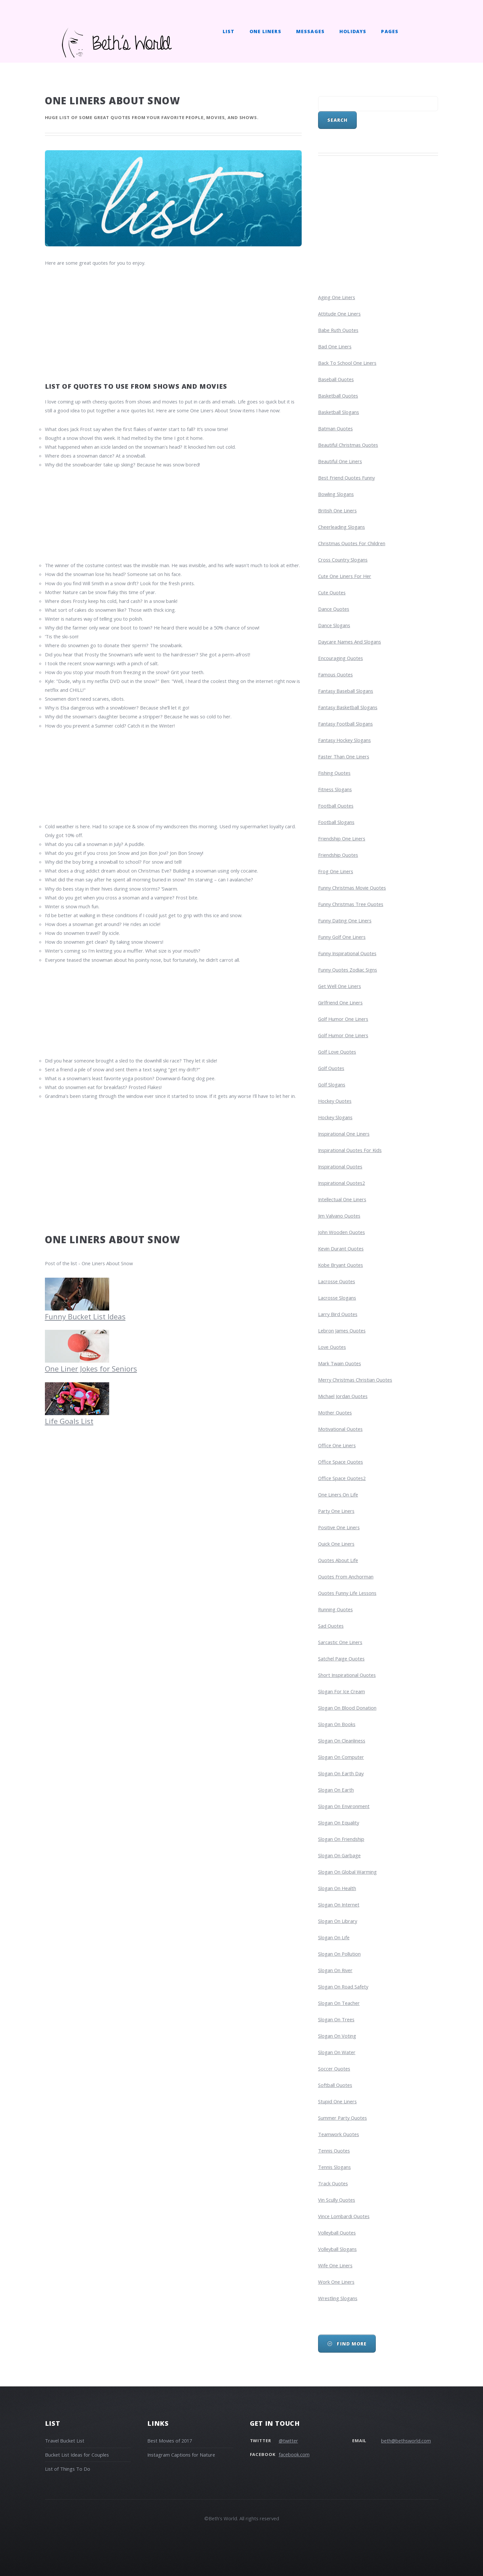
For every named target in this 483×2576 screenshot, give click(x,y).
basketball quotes (338, 395)
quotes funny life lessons (347, 1593)
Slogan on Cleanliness (341, 1740)
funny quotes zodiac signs (347, 969)
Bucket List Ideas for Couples (77, 2454)
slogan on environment (344, 1806)
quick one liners (336, 1543)
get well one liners (339, 986)
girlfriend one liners (340, 1002)
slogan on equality (338, 1822)
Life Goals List (77, 1416)
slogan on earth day (341, 1773)
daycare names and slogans (349, 641)
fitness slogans (335, 789)
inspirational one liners (344, 1133)
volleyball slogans (337, 2249)
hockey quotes (335, 1101)
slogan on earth (336, 1789)
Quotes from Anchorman (345, 1576)
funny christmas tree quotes (350, 904)
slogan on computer (341, 1757)
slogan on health (337, 1888)
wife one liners (335, 2265)
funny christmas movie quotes (352, 887)
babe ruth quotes (338, 330)
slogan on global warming (347, 1871)
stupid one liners (337, 2101)
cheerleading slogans (341, 527)
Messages (310, 31)
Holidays (352, 31)
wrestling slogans (337, 2298)
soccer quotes (334, 2068)
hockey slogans (335, 1117)
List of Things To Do (67, 2468)
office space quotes (340, 1461)
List (228, 31)
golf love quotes (337, 1051)
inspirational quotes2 (341, 1183)
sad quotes (331, 1625)
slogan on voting (337, 2035)
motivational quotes (340, 1429)
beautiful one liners (340, 461)
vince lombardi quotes (344, 2216)
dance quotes (333, 609)
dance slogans (334, 625)
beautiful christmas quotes (348, 445)
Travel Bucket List (64, 2440)
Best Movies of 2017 (169, 2440)
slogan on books (336, 1724)
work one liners (336, 2281)
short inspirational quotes (347, 1675)
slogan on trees (336, 2019)
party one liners (336, 1511)
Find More (350, 2343)
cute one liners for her (344, 576)
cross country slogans (343, 559)
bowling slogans (336, 494)
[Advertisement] (173, 323)
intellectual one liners (342, 1199)
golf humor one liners (343, 1019)
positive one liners (339, 1527)
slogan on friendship (341, 1839)
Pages (389, 31)
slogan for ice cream (341, 1691)
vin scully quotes (336, 2199)
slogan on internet (338, 1904)
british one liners (337, 510)
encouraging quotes (340, 658)
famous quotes (335, 674)
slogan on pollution (339, 1953)
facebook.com (294, 2454)
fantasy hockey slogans (344, 740)
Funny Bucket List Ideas (85, 1312)
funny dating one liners (345, 920)
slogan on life (334, 1937)
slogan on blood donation (347, 1707)
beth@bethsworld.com (406, 2440)
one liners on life (338, 1494)
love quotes (332, 1347)
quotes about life (338, 1560)
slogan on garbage (339, 1855)
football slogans (336, 822)
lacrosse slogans (337, 1297)
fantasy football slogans (345, 723)
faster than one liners (343, 756)
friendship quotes (338, 855)
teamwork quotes (338, 2134)
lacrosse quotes (336, 1281)
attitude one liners (339, 313)
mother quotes (335, 1412)
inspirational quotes (340, 1166)
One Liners (265, 31)
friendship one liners (341, 838)
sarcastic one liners (340, 1642)
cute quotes (332, 592)
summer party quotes (342, 2117)
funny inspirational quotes (347, 953)
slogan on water (336, 2052)
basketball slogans (338, 412)
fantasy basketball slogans (347, 707)
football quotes (335, 805)
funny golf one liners (342, 937)
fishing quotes (334, 773)
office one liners (337, 1445)
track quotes (333, 2183)
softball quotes (335, 2085)
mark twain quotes (339, 1363)
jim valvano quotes (339, 1215)
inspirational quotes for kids (350, 1150)
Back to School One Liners (347, 363)
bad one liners (335, 346)
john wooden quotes (341, 1232)
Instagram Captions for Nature (181, 2454)
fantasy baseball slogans (345, 691)
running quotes (335, 1609)
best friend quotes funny (346, 477)
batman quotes (335, 428)
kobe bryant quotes (340, 1265)
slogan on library (337, 1921)
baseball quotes (336, 379)
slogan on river (335, 1970)
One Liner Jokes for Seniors (91, 1364)
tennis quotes (334, 2150)
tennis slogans (334, 2167)
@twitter (288, 2440)
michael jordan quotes (343, 1396)
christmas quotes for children (351, 543)
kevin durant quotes (341, 1248)
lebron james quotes (342, 1330)
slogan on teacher (339, 2003)
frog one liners (335, 871)
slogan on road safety (343, 1986)
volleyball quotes (337, 2232)
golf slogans (331, 1084)
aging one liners (336, 297)
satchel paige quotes (341, 1658)
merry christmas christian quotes (355, 1379)
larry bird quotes (337, 1314)
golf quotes (331, 1068)
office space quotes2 (342, 1478)
